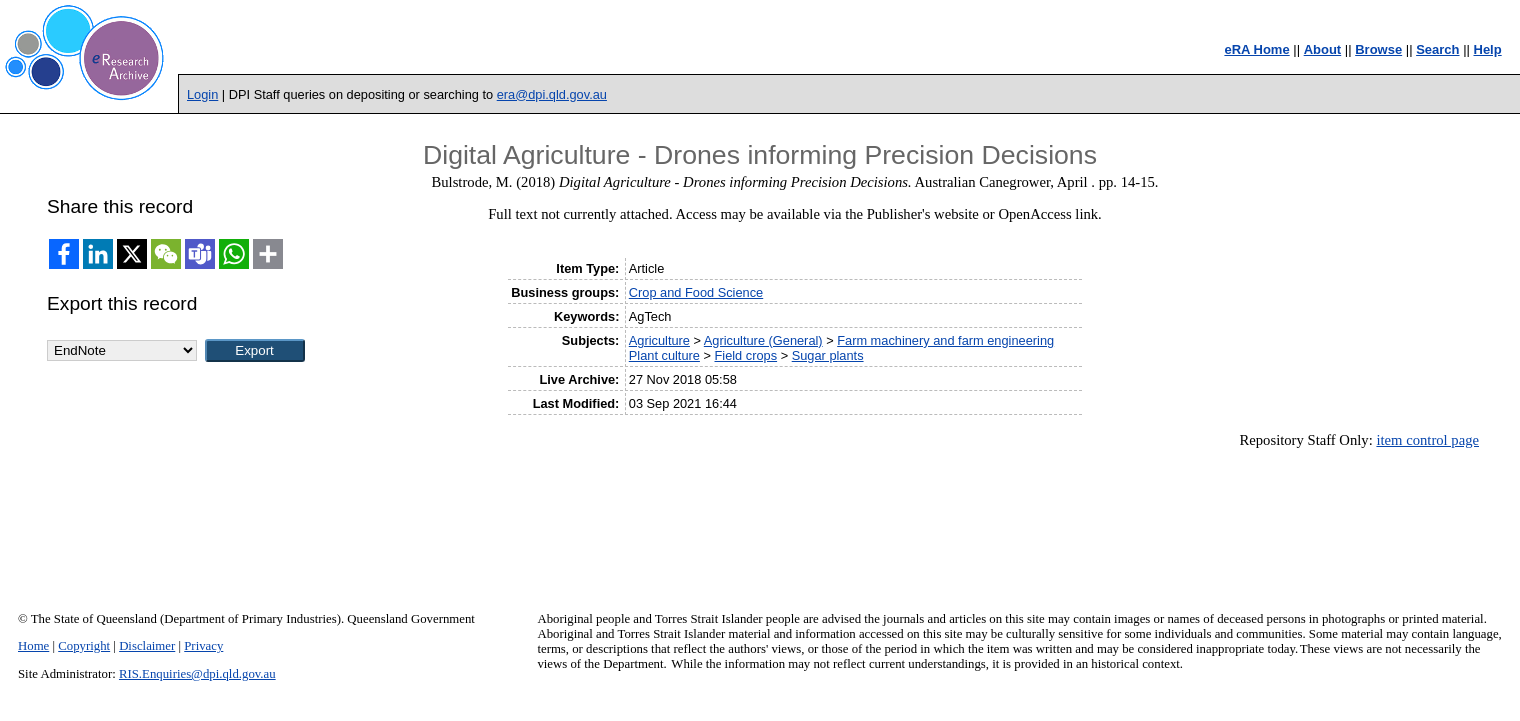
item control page (1427, 440)
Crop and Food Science (696, 292)
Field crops (746, 355)
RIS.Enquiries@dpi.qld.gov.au (197, 674)
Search (1437, 49)
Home (33, 646)
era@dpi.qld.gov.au (552, 94)
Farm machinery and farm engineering (945, 340)
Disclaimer (147, 646)
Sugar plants (828, 355)
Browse (1378, 49)
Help (1488, 49)
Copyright (84, 646)
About (1323, 49)
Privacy (203, 646)
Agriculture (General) (763, 340)
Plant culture (664, 355)
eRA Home (1256, 49)
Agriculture (659, 340)
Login (202, 94)
